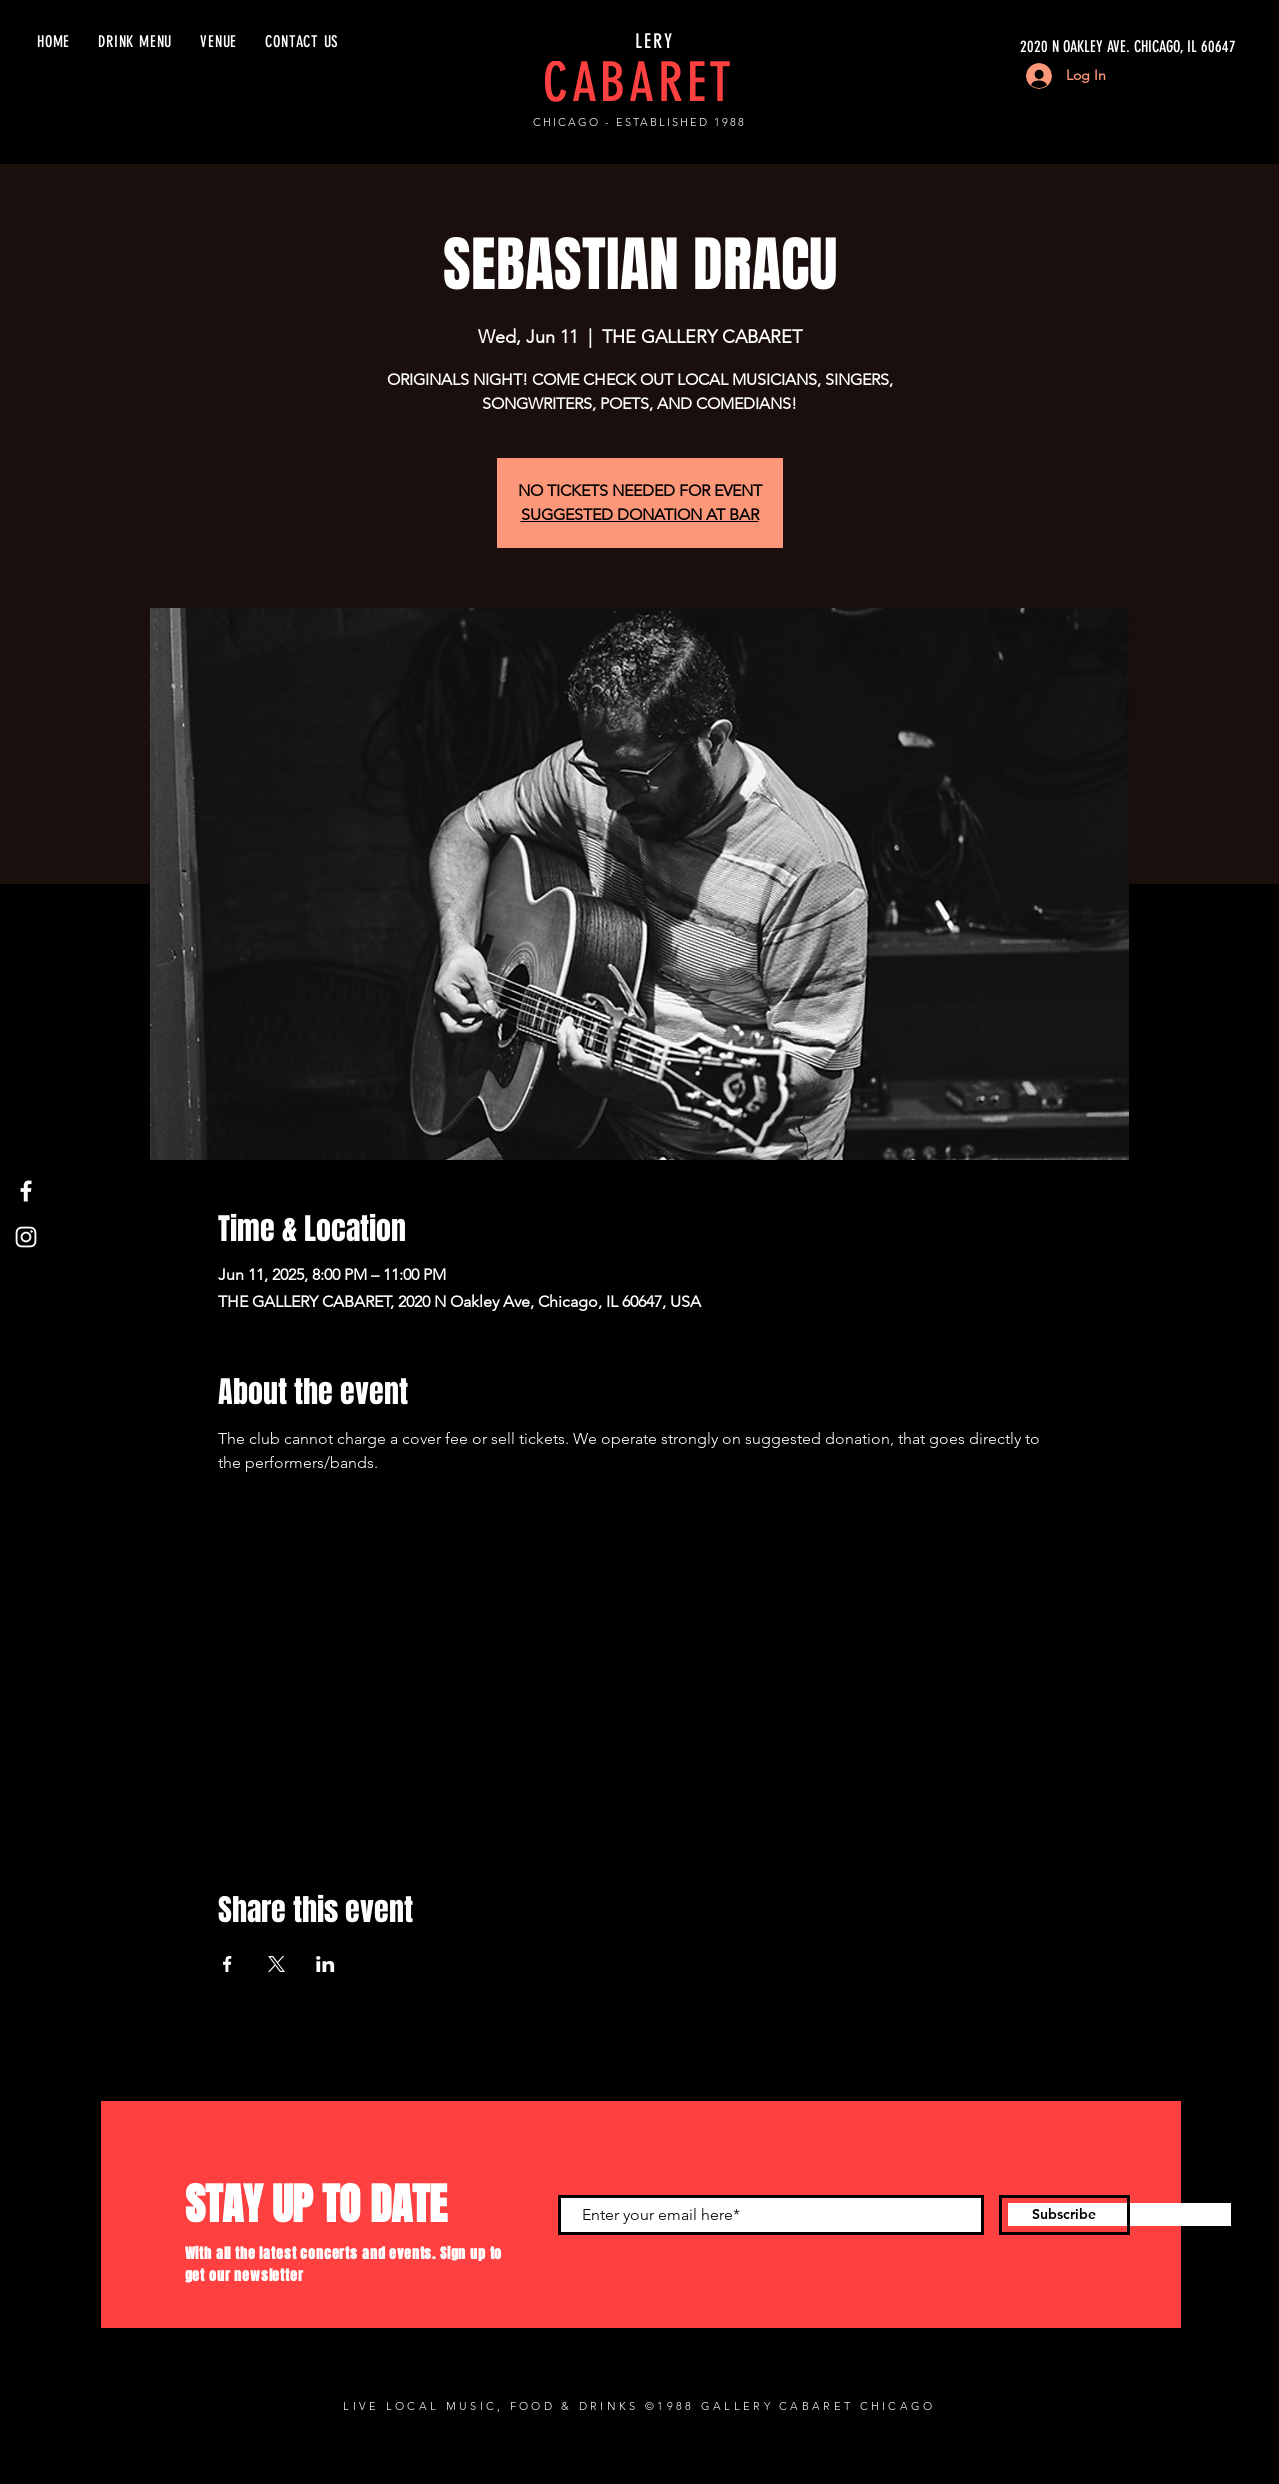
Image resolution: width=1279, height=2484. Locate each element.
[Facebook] (26, 1191)
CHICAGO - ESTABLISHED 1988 (639, 122)
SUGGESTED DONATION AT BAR (640, 514)
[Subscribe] (1064, 2215)
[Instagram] (26, 1237)
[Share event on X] (276, 1964)
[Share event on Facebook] (227, 1964)
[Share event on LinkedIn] (325, 1964)
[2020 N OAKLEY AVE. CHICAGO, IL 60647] (1047, 47)
